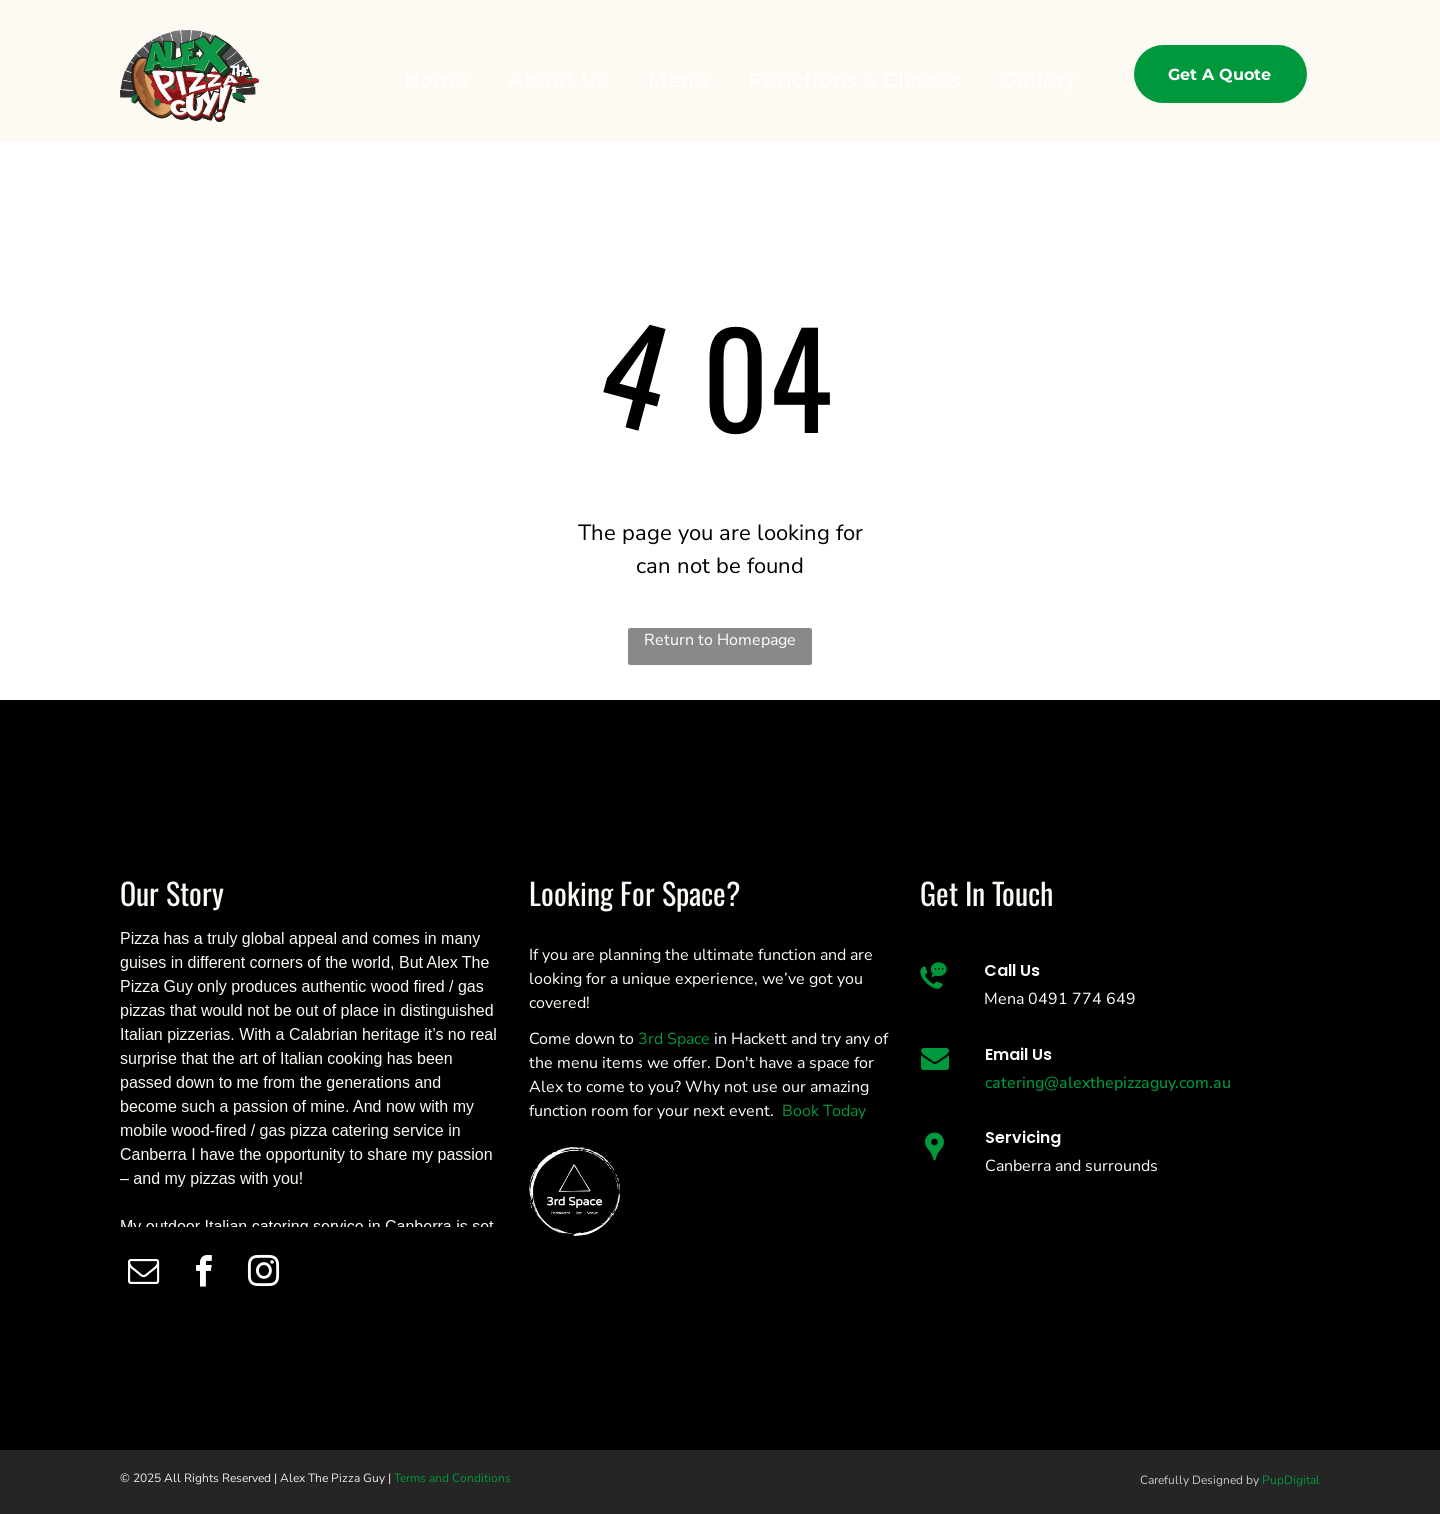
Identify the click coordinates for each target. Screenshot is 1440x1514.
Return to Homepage (720, 640)
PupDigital (1291, 1480)
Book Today (824, 1111)
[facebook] (203, 1274)
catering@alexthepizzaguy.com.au (1108, 1083)
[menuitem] (436, 80)
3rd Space (674, 1039)
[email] (143, 1274)
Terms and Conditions (452, 1478)
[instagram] (263, 1274)
